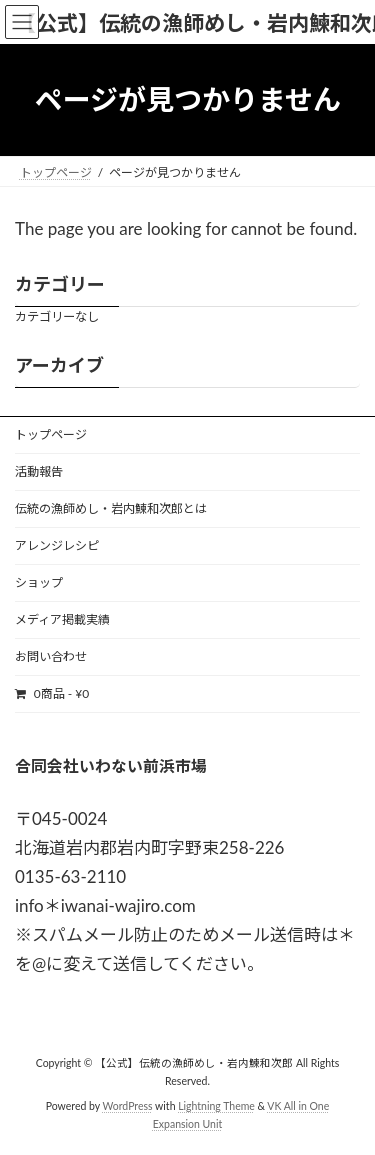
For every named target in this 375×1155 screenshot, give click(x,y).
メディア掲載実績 (62, 619)
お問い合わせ (51, 656)
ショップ (39, 582)
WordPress (128, 1106)
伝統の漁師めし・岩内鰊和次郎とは (111, 508)
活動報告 (39, 471)
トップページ (51, 434)
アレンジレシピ (57, 545)
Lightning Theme (216, 1106)
